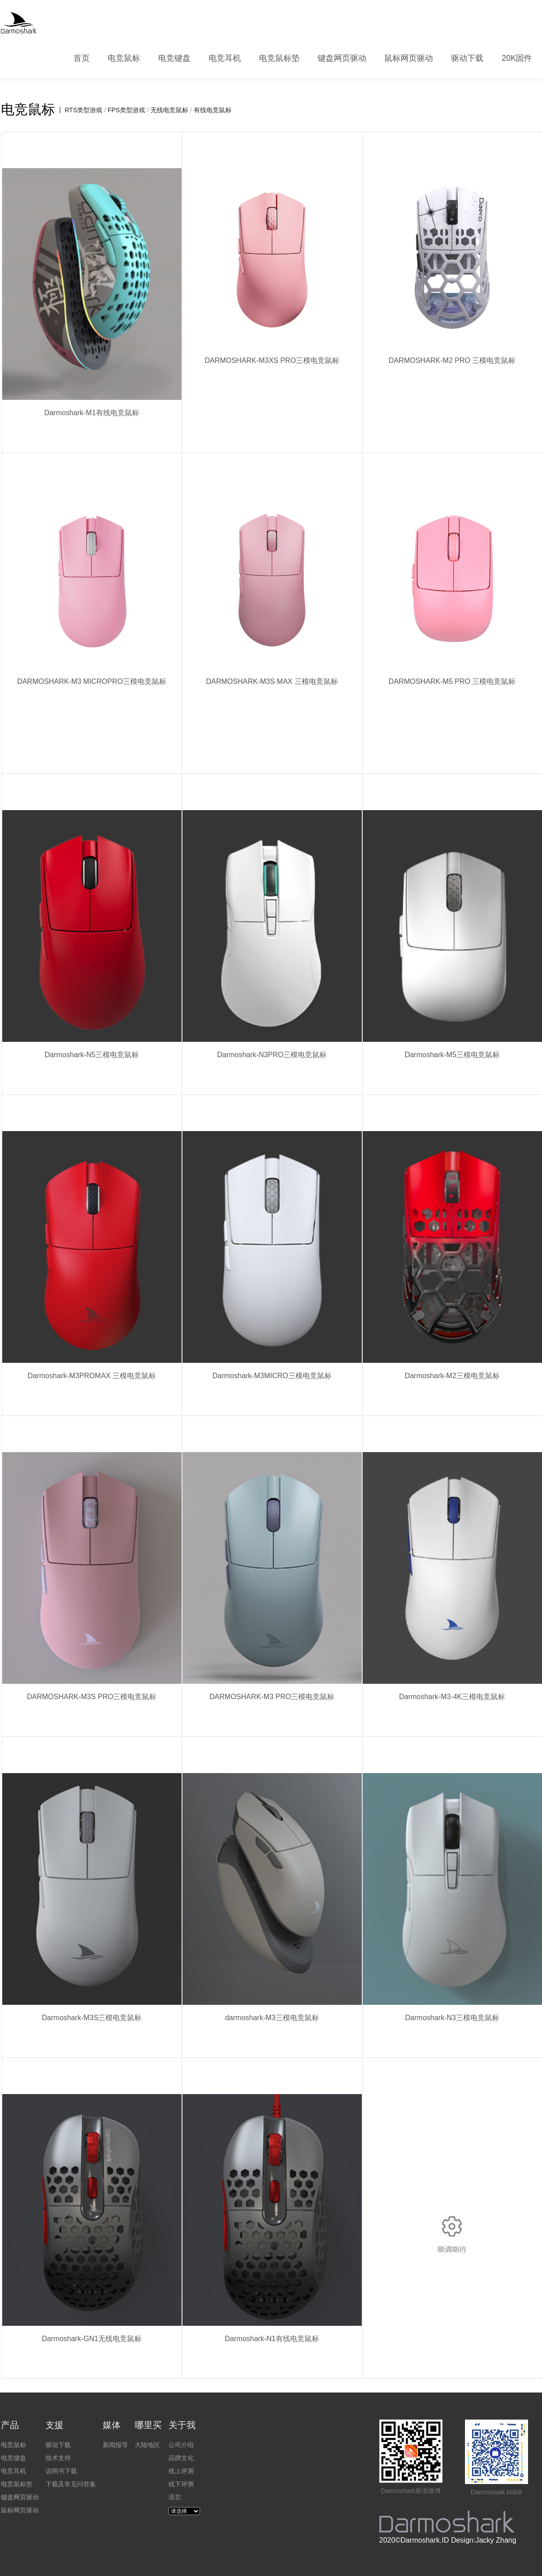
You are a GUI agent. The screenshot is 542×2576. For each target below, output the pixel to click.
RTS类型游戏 (84, 110)
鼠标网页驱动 (408, 58)
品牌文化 (181, 2458)
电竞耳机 (225, 58)
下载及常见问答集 (71, 2484)
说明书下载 (61, 2471)
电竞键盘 (174, 58)
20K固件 (516, 58)
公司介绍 (181, 2445)
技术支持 (58, 2458)
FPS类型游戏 (126, 110)
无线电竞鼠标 (169, 110)
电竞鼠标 (124, 58)
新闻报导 (115, 2445)
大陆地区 (147, 2445)
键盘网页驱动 (342, 58)
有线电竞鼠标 (213, 110)
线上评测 (181, 2471)
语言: (176, 2497)
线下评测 (181, 2484)
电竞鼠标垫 (279, 58)
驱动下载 (467, 58)
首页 (81, 58)
